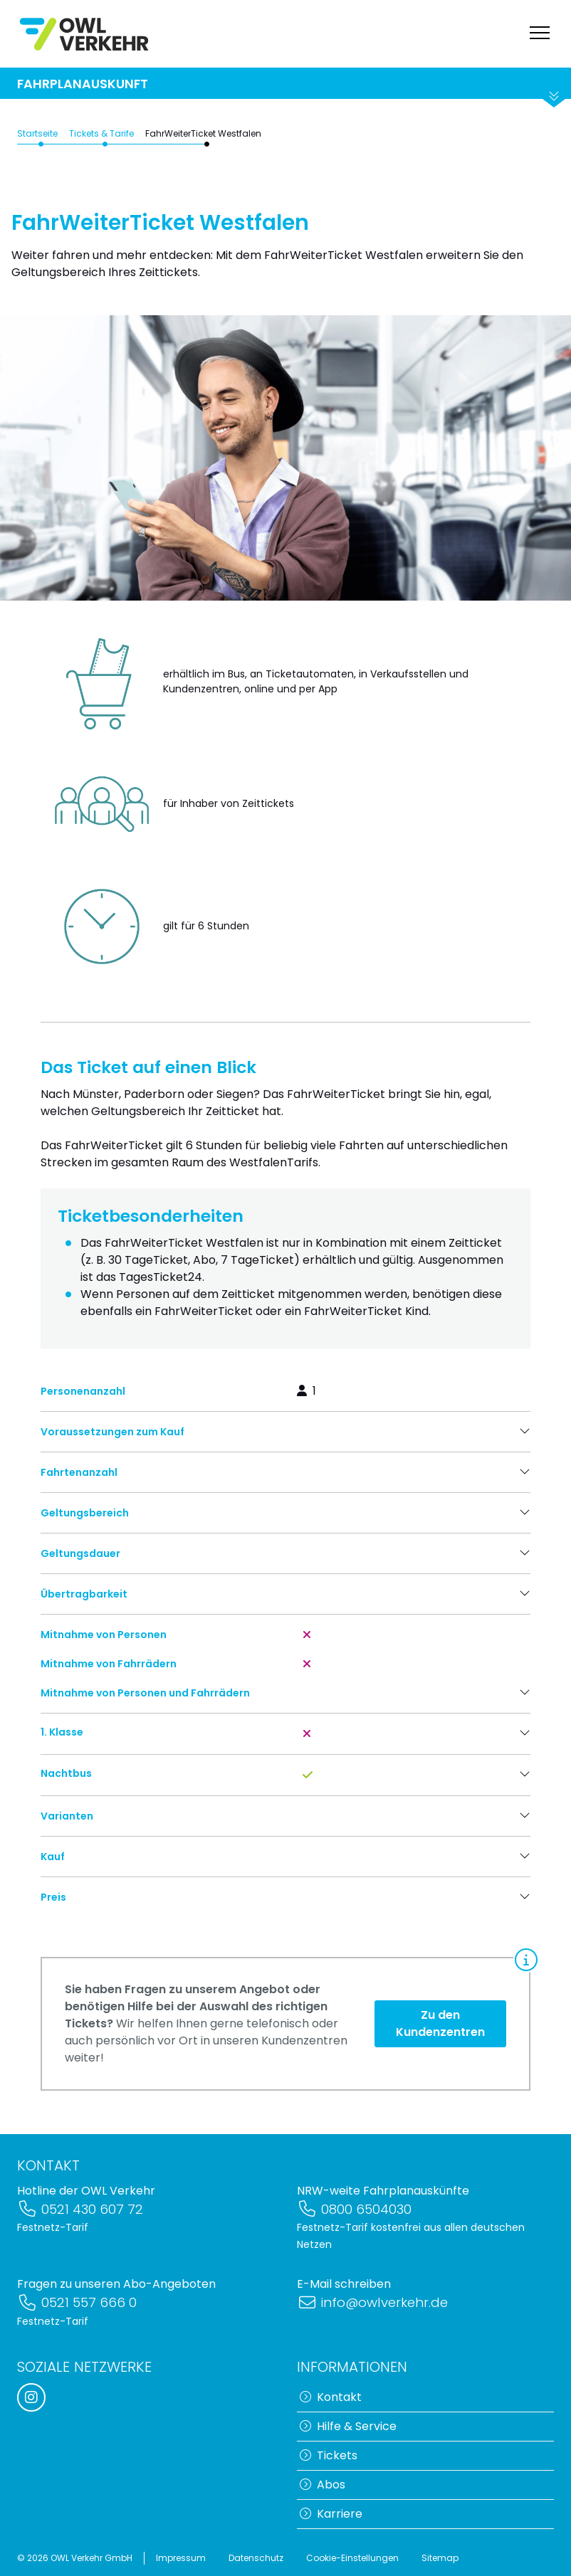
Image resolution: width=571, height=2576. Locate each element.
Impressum (181, 2558)
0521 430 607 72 (80, 2209)
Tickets (328, 2455)
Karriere (331, 2514)
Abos (322, 2484)
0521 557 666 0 (77, 2303)
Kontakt (331, 2397)
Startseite (37, 146)
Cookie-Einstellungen (352, 2558)
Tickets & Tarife (101, 146)
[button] (285, 1444)
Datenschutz (256, 2558)
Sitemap (440, 2558)
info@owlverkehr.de (372, 2303)
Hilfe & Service (348, 2426)
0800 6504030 (354, 2209)
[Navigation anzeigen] (539, 34)
